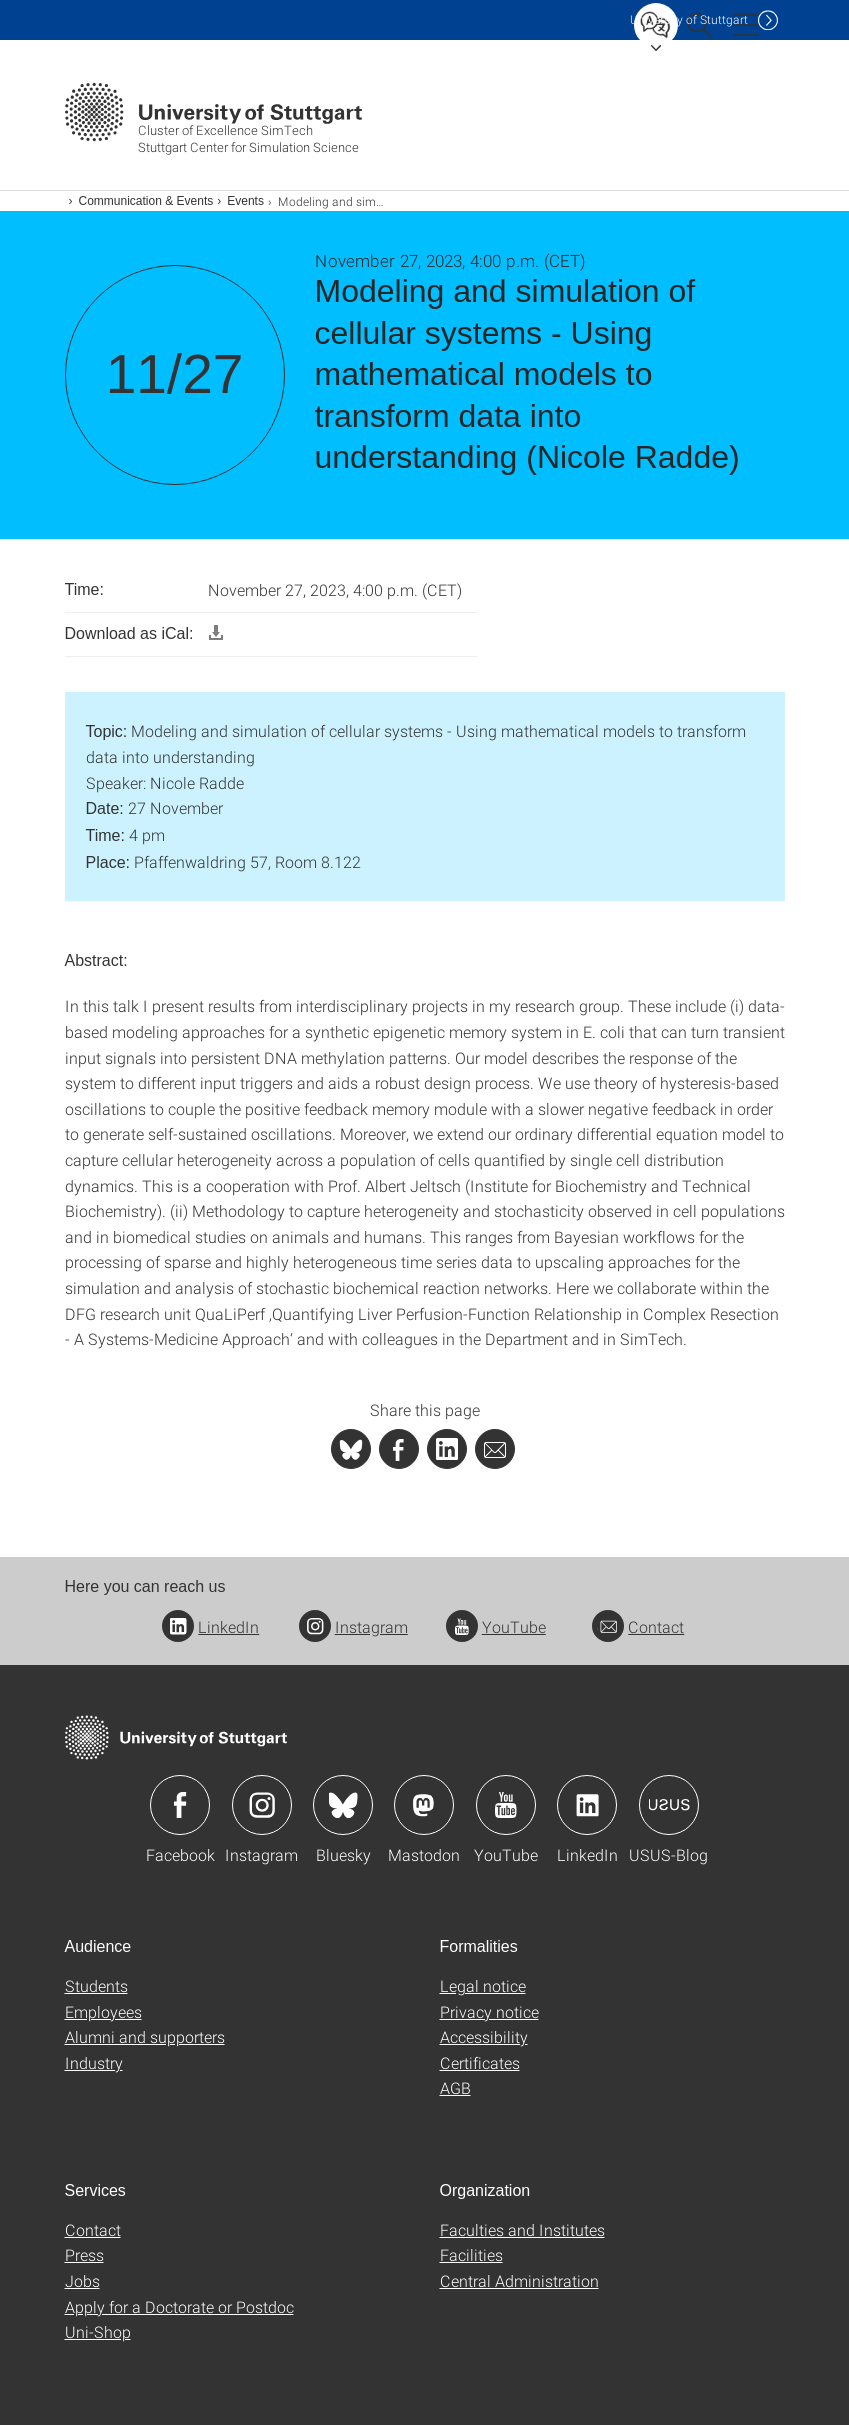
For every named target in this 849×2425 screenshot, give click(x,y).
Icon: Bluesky (343, 1805)
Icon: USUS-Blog (669, 1805)
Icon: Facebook (180, 1805)
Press (84, 2254)
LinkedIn (210, 1626)
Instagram (353, 1626)
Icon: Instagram (262, 1805)
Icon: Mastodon (424, 1805)
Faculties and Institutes (522, 2229)
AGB (455, 2087)
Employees (103, 2011)
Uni (689, 19)
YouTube (496, 1626)
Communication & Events (146, 201)
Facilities (471, 2254)
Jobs (82, 2280)
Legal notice (483, 1985)
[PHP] (399, 1449)
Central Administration (519, 2280)
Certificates (480, 2062)
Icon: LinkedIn (587, 1805)
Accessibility (484, 2036)
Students (96, 1985)
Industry (94, 2062)
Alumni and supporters (145, 2036)
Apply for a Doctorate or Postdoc (179, 2306)
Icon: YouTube (506, 1805)
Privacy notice (489, 2011)
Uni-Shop (98, 2331)
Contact (638, 1626)
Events (245, 201)
